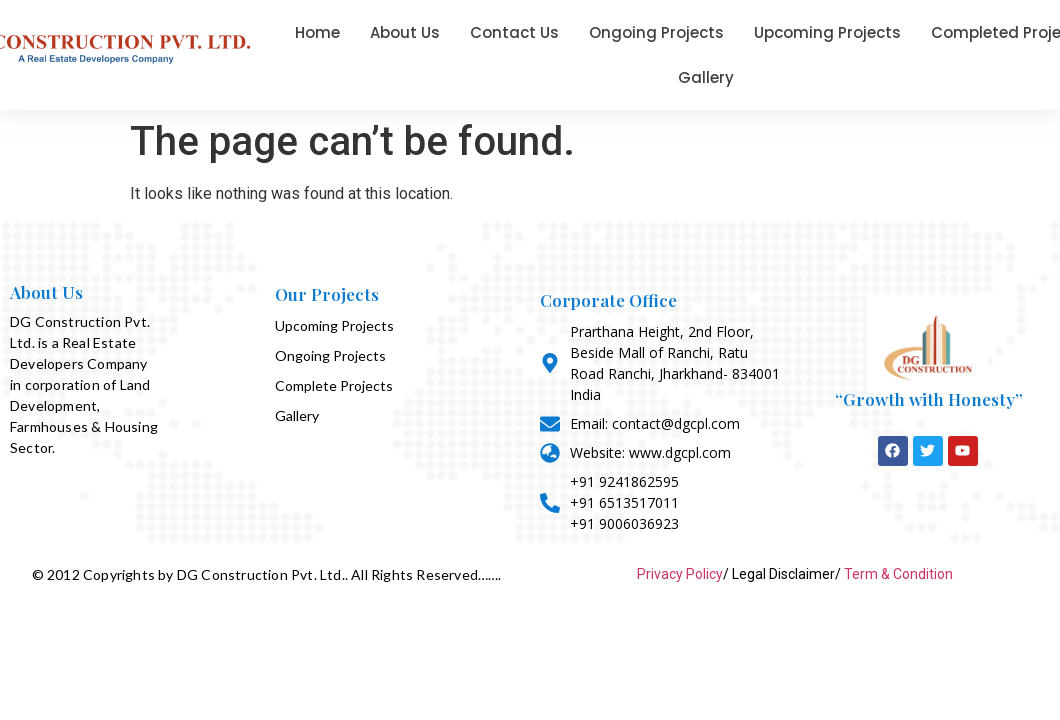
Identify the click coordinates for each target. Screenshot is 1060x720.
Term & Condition (898, 574)
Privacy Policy (680, 574)
